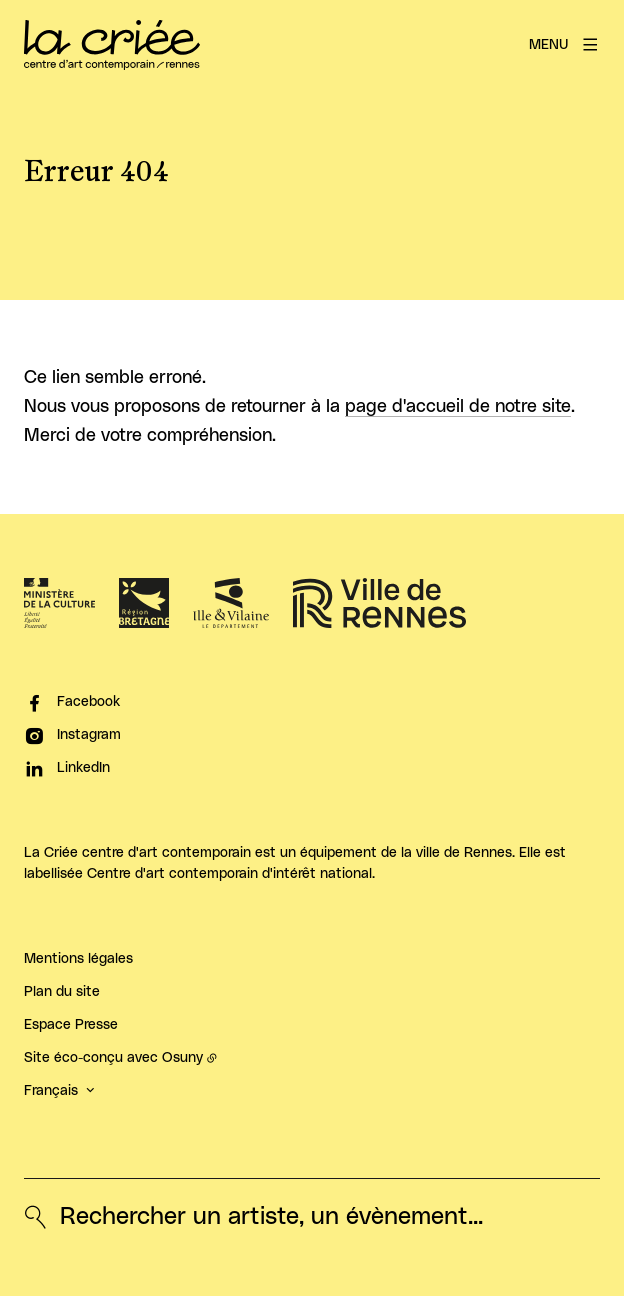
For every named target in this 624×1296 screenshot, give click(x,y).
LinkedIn (83, 768)
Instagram (89, 735)
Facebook (88, 702)
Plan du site (62, 992)
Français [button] (51, 1091)
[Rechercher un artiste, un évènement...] (253, 1217)
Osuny (182, 1058)
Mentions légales (78, 959)
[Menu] (564, 45)
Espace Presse (71, 1025)
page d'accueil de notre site (458, 407)
